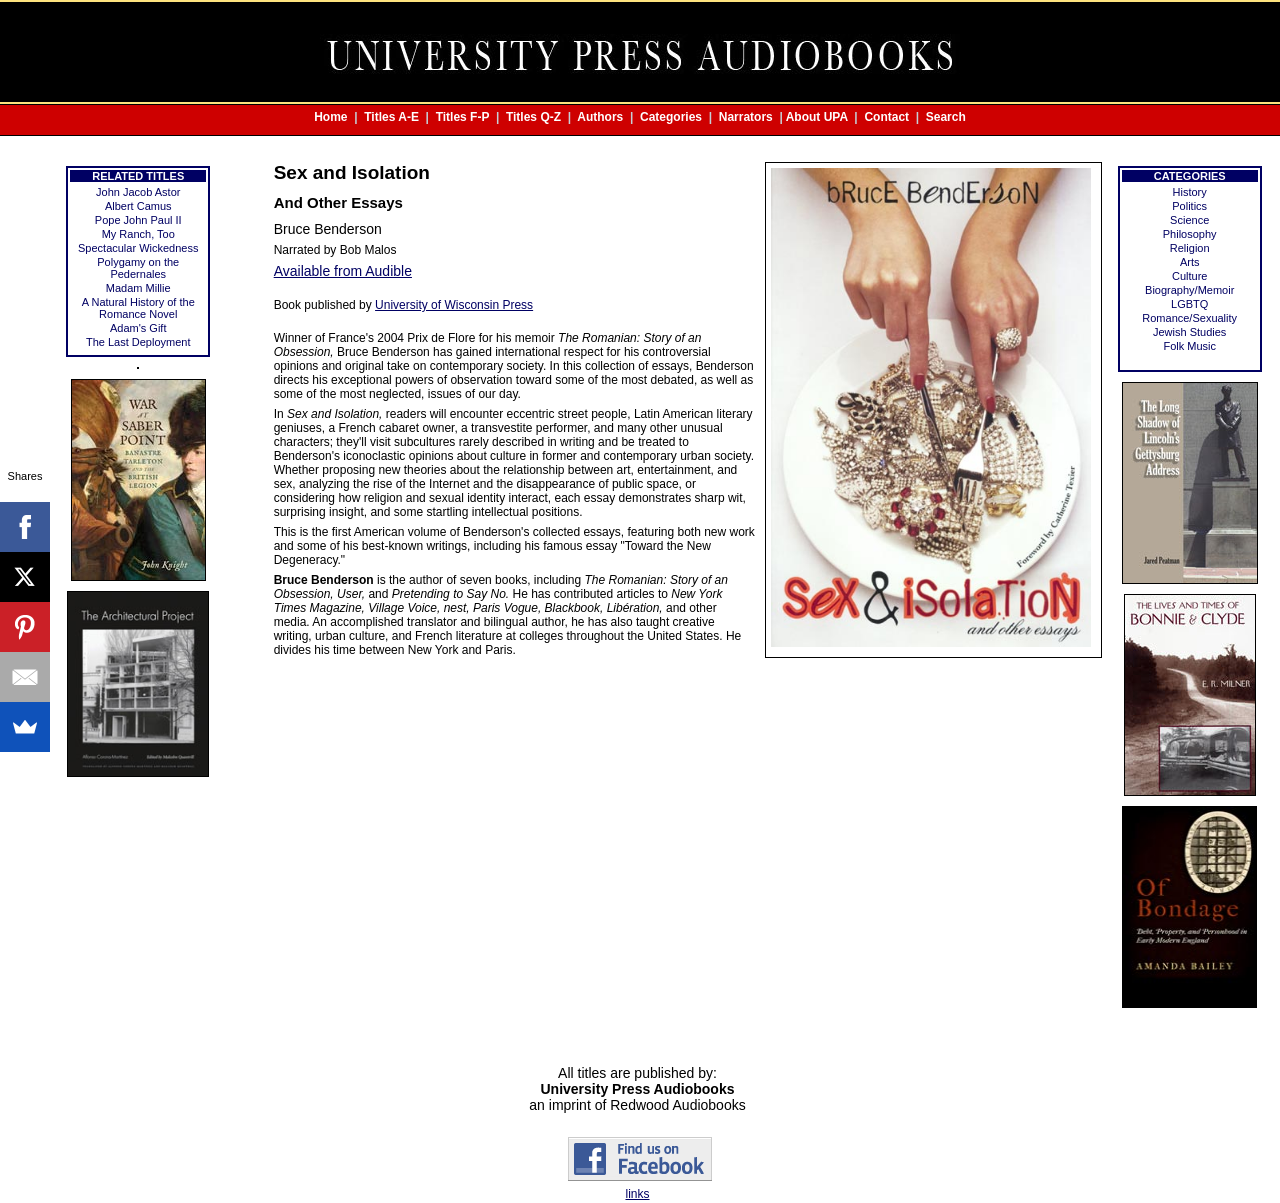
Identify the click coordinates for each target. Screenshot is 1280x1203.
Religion (1190, 248)
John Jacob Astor (138, 192)
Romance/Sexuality (1189, 318)
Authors (600, 117)
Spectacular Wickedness (138, 248)
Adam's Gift (138, 328)
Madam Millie (138, 288)
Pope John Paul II (138, 220)
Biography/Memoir (1189, 290)
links (637, 1194)
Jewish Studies (1189, 332)
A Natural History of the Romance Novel (138, 308)
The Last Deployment (138, 342)
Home (330, 117)
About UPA (817, 117)
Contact (886, 117)
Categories (671, 117)
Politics (1189, 206)
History (1190, 192)
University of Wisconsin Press (454, 305)
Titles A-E (391, 117)
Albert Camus (138, 206)
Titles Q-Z (533, 117)
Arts (1190, 262)
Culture (1189, 276)
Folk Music (1189, 346)
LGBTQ (1189, 304)
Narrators (746, 117)
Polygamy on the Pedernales (138, 268)
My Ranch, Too (138, 234)
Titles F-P (463, 117)
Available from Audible (343, 271)
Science (1189, 220)
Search (946, 117)
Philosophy (1190, 234)
